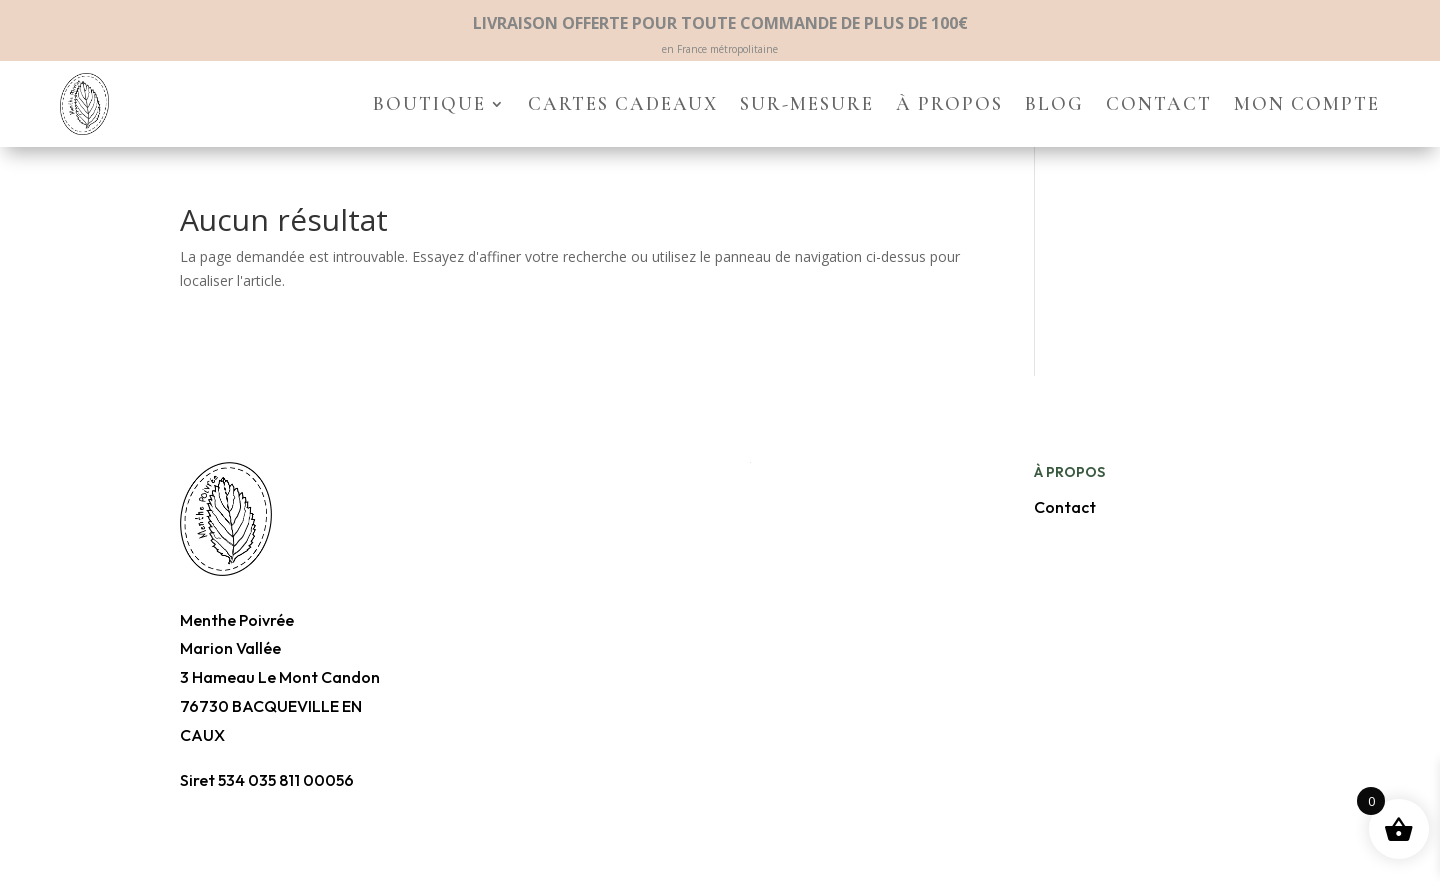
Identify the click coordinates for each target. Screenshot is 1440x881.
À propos (949, 103)
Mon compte (1307, 103)
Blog (1054, 103)
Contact (1159, 103)
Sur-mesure (807, 103)
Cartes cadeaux (623, 103)
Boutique (429, 103)
